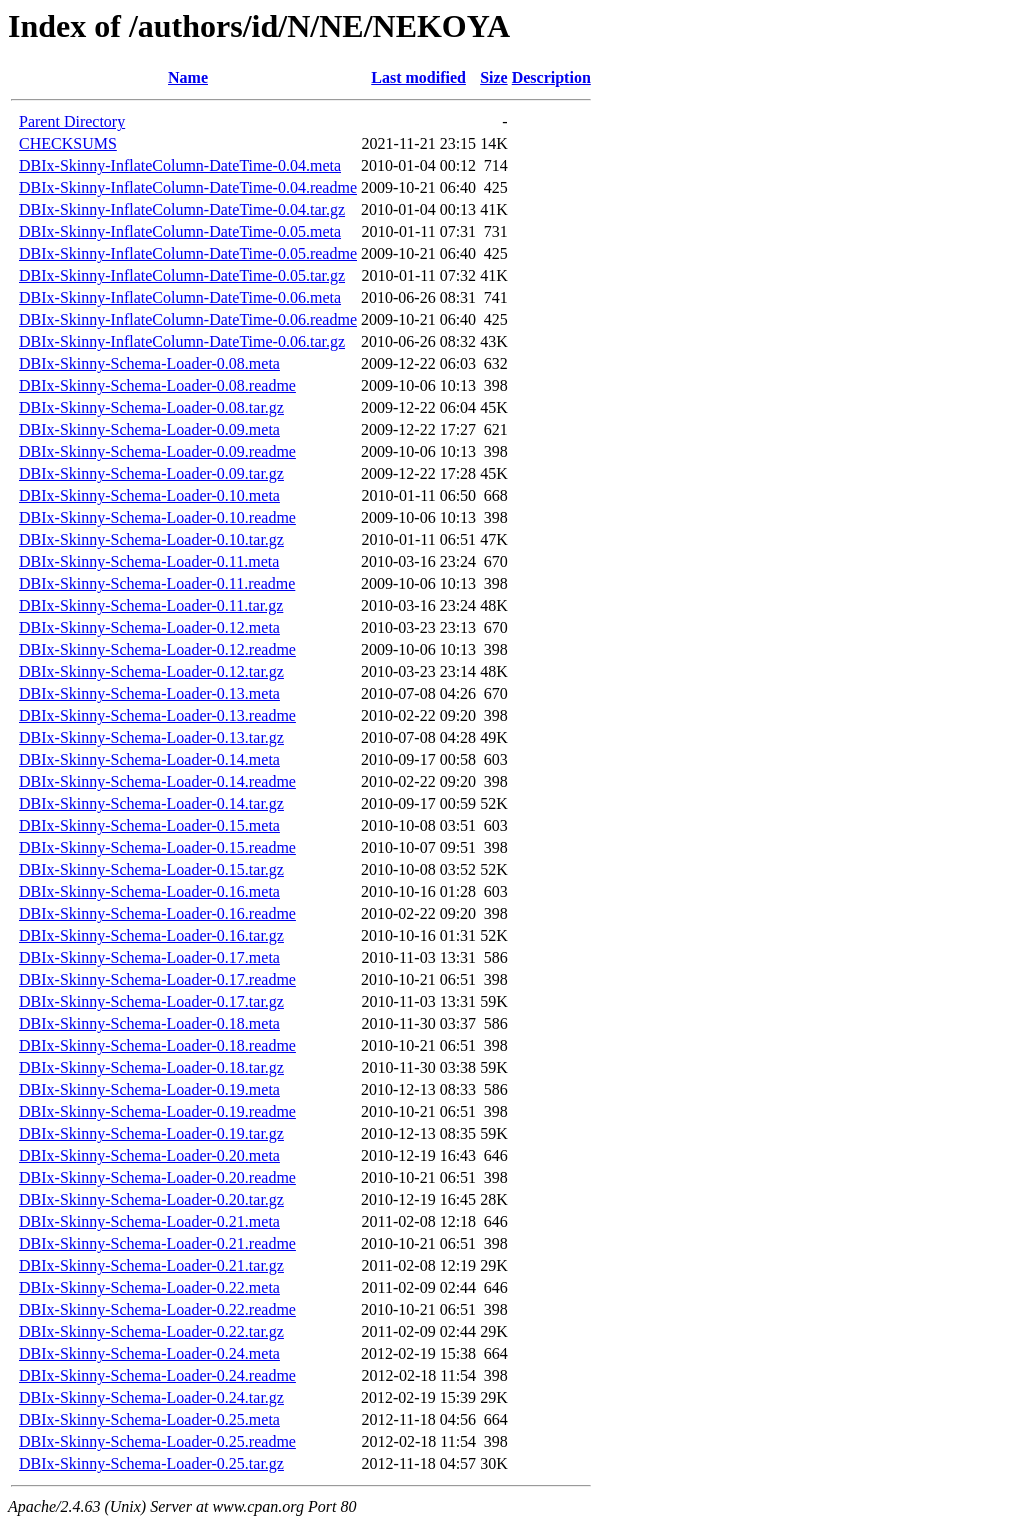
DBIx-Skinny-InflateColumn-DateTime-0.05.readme (188, 253)
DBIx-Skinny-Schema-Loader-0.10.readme (157, 517)
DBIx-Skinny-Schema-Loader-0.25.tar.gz (151, 1463)
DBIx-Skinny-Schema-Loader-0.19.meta (149, 1089)
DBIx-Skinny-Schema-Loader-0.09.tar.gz (151, 473)
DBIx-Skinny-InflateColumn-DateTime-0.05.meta (180, 231)
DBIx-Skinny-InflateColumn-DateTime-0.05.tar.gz (182, 275)
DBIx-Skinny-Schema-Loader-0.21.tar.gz (151, 1265)
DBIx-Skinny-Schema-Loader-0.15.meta (149, 825)
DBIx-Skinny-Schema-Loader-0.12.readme (157, 649)
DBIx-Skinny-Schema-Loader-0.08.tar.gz (151, 407)
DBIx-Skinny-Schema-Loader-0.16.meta (149, 891)
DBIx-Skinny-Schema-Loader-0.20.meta (149, 1155)
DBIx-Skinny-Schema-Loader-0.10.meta (149, 495)
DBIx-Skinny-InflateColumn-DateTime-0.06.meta (180, 297)
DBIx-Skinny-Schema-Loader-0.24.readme (157, 1375)
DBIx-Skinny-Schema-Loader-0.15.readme (157, 847)
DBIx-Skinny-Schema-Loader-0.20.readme (157, 1177)
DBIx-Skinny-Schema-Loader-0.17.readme (157, 979)
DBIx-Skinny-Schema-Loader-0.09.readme (157, 451)
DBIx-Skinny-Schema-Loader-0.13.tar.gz (151, 737)
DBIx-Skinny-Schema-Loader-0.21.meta (149, 1221)
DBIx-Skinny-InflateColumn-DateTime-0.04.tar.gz (182, 209)
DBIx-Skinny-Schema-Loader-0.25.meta (149, 1419)
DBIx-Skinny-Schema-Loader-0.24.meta (149, 1353)
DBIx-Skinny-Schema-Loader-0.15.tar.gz (151, 869)
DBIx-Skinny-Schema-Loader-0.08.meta (149, 363)
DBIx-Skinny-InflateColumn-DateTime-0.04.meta (180, 165)
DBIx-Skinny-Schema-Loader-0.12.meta (149, 627)
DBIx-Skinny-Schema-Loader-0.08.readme (157, 385)
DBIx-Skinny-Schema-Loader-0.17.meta (149, 957)
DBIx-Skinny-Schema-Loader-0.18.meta (149, 1023)
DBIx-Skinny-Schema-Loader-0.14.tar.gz (151, 803)
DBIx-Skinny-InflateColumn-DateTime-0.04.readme (188, 187)
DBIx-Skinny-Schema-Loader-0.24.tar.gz (151, 1397)
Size (494, 77)
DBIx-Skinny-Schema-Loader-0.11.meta (149, 561)
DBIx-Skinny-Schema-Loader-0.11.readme (157, 583)
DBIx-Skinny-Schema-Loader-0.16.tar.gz (151, 935)
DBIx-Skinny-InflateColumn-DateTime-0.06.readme (188, 319)
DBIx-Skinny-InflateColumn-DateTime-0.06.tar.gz (182, 341)
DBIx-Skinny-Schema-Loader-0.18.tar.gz (151, 1067)
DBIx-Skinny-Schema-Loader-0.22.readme (157, 1309)
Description (551, 77)
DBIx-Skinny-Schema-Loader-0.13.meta (149, 693)
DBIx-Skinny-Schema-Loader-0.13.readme (157, 715)
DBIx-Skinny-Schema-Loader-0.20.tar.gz (151, 1199)
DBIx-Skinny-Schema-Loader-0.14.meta (149, 759)
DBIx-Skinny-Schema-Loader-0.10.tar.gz (151, 539)
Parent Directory (72, 121)
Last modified (418, 77)
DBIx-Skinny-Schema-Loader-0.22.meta (149, 1287)
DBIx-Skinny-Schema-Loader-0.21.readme (157, 1243)
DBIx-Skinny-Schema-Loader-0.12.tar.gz (151, 671)
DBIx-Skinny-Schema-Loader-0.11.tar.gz (151, 605)
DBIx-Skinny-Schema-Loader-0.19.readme (157, 1111)
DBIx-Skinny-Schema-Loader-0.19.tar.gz (151, 1133)
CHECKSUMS (68, 143)
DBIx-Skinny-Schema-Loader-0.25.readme (157, 1441)
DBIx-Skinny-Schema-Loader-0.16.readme (157, 913)
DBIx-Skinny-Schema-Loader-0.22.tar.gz (151, 1331)
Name (188, 77)
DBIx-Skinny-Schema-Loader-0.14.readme (157, 781)
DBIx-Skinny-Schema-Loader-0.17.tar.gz (151, 1001)
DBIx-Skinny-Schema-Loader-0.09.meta (149, 429)
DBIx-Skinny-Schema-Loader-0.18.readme (157, 1045)
